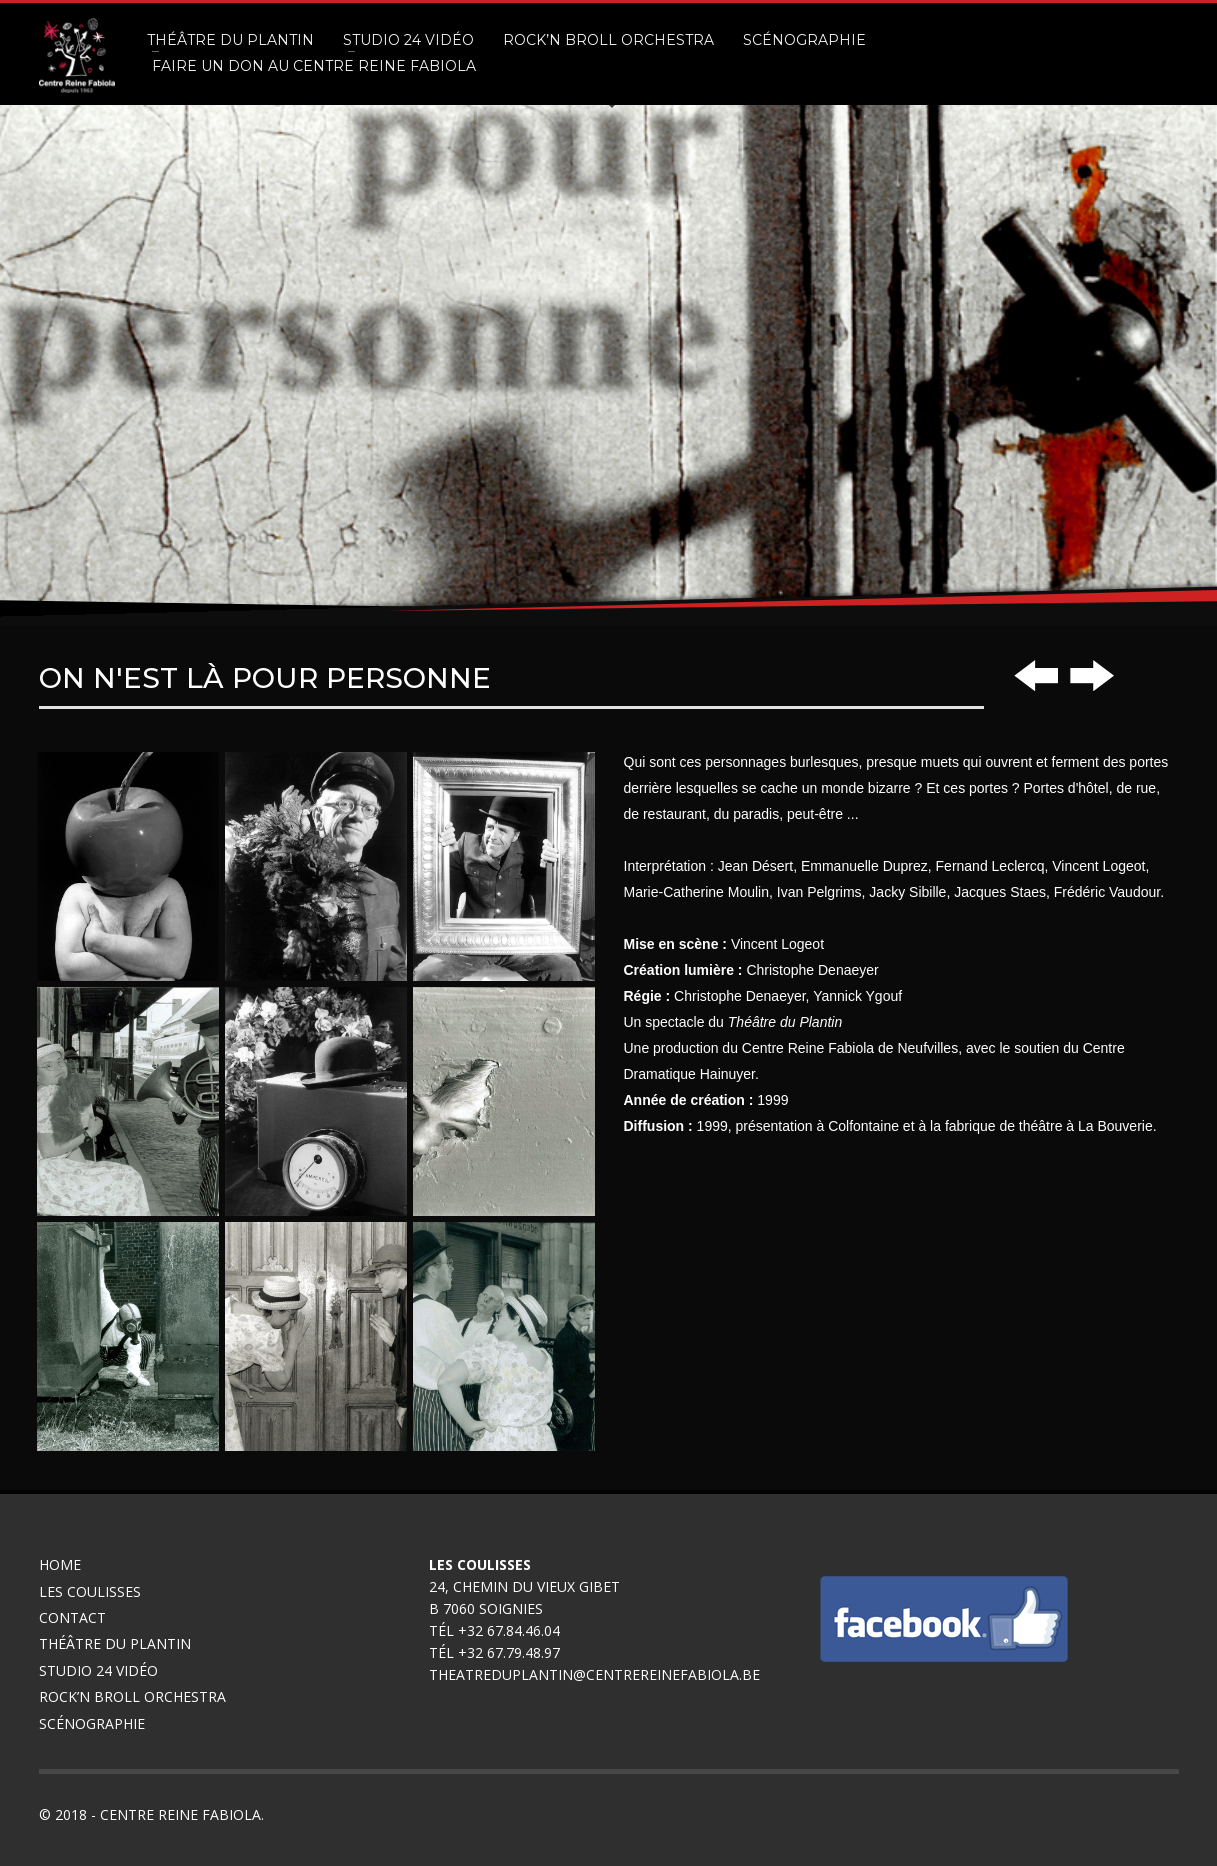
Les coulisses (90, 1591)
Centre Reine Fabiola (180, 1814)
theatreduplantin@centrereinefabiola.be (594, 1674)
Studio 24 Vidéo (98, 1670)
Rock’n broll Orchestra (132, 1696)
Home (60, 1564)
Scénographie (94, 1723)
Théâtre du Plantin (115, 1643)
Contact (72, 1617)
